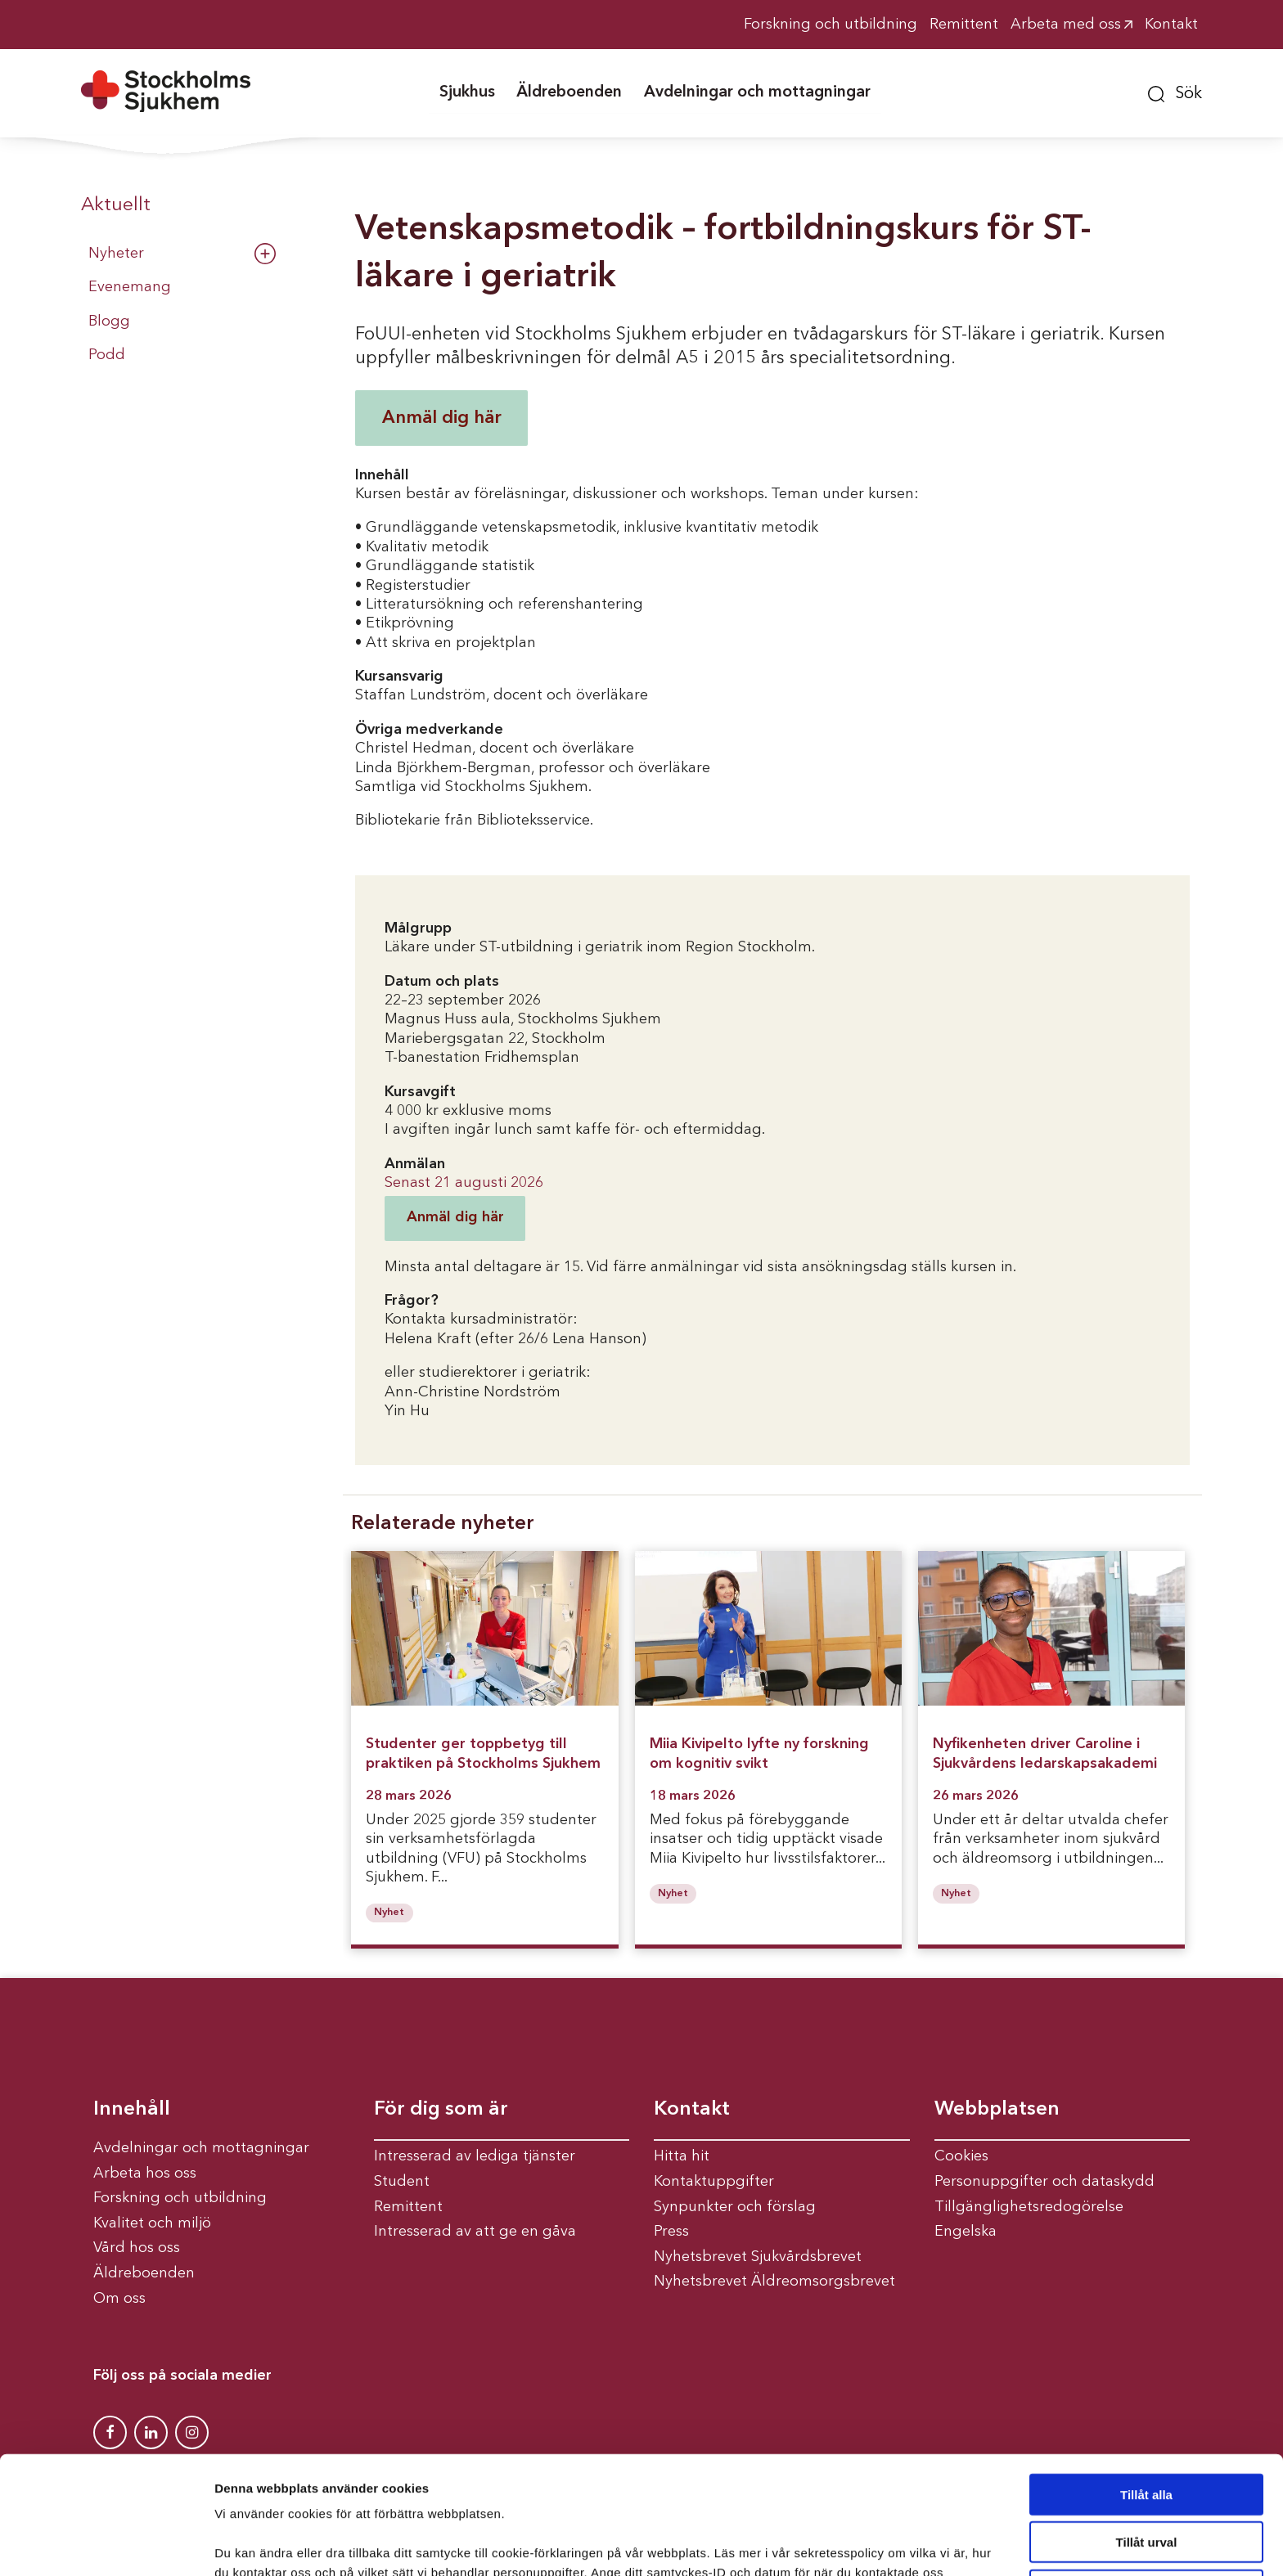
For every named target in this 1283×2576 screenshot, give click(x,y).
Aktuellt (116, 205)
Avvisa (1146, 2489)
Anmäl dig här (442, 418)
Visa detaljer (889, 2544)
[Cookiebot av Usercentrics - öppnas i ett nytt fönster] (106, 2544)
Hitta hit (681, 2156)
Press (671, 2231)
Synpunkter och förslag (735, 2207)
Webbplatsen (997, 2110)
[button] (1175, 91)
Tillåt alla (1146, 2393)
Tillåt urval (1146, 2441)
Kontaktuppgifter (714, 2181)
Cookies (961, 2156)
